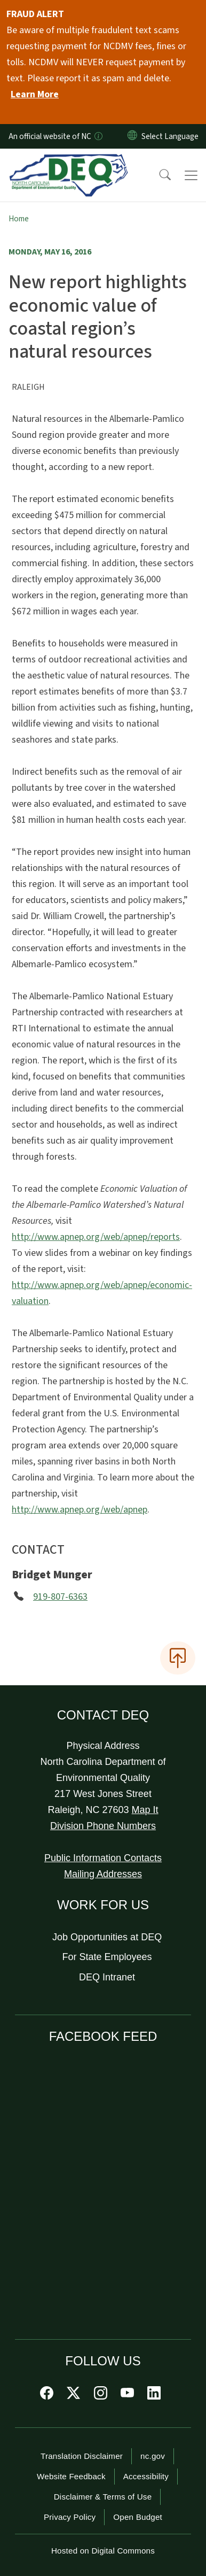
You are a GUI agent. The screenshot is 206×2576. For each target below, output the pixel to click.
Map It (145, 1809)
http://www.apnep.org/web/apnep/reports (96, 1237)
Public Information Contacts (103, 1858)
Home (19, 219)
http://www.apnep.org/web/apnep (79, 1509)
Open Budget (137, 2516)
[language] (172, 136)
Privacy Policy (70, 2516)
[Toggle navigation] (191, 175)
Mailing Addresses (103, 1874)
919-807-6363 (60, 1596)
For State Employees (107, 1957)
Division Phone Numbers (103, 1826)
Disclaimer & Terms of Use (103, 2496)
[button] (158, 175)
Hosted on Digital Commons (103, 2550)
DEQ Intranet (107, 1977)
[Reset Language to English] (132, 136)
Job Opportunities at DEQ (107, 1937)
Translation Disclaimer (82, 2456)
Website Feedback (71, 2476)
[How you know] (97, 136)
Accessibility (146, 2476)
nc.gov (152, 2456)
